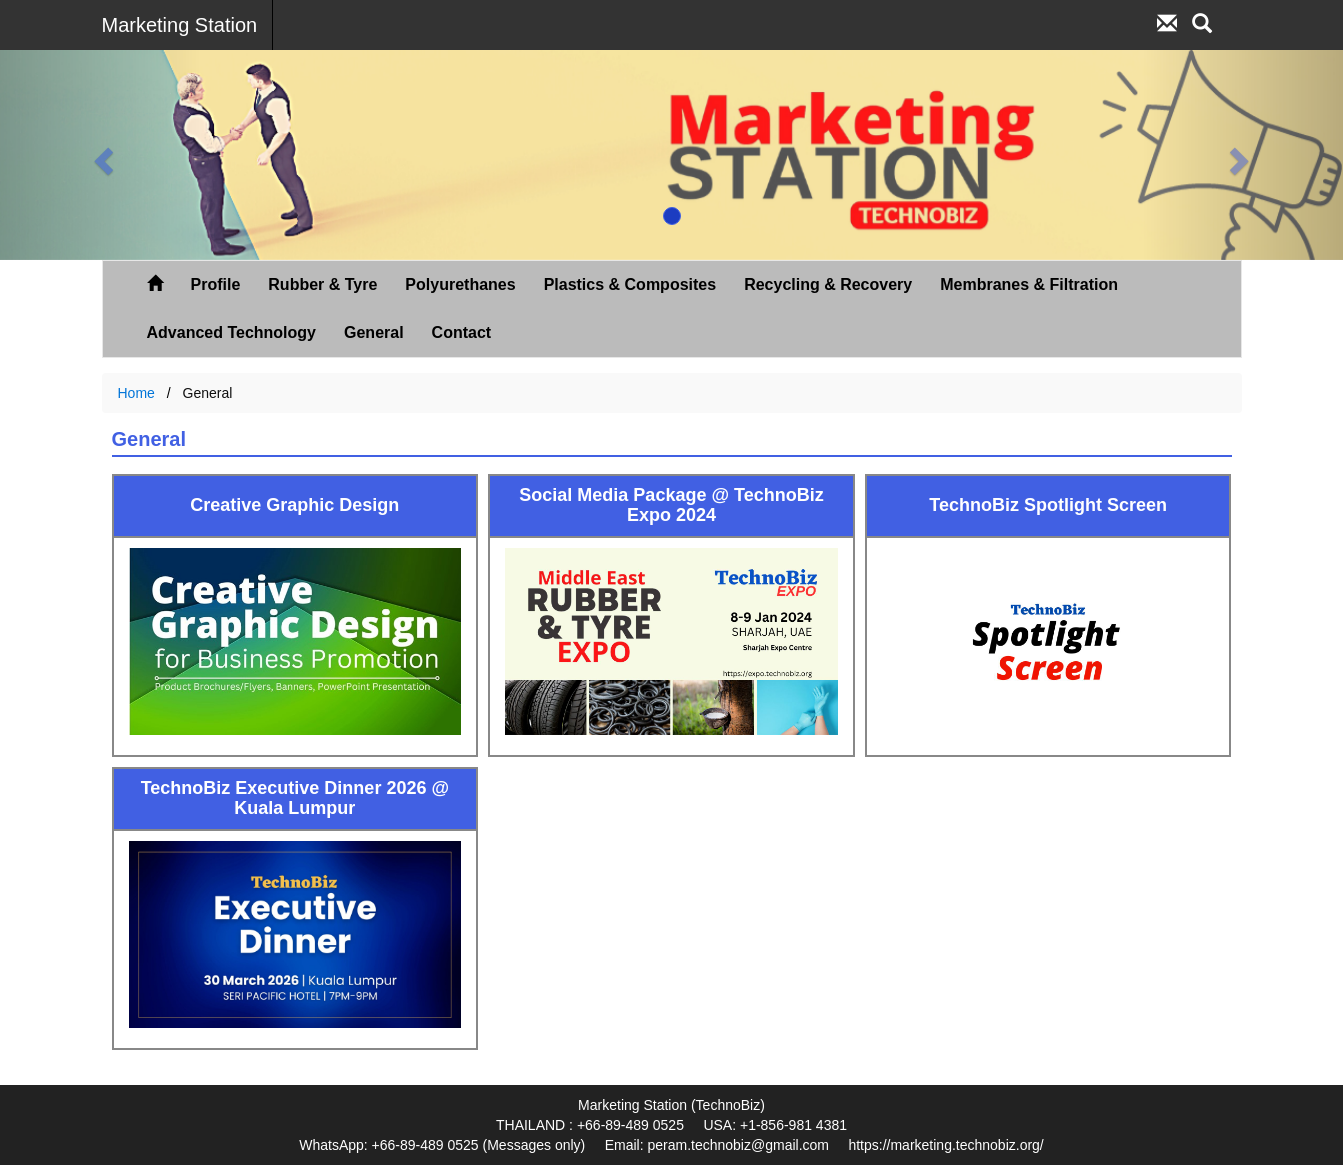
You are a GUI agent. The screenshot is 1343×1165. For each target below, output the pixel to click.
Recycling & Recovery (828, 284)
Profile (216, 284)
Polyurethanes (460, 284)
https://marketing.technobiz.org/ (945, 1145)
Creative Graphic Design (294, 505)
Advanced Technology (232, 332)
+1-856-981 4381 (793, 1125)
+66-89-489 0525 (630, 1125)
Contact (462, 332)
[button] (100, 155)
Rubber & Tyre (322, 284)
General (374, 332)
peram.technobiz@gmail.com (738, 1145)
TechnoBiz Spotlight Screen (1048, 505)
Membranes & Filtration (1029, 284)
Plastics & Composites (630, 284)
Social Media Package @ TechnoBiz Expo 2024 (671, 505)
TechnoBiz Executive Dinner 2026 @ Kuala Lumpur (295, 798)
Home (136, 393)
